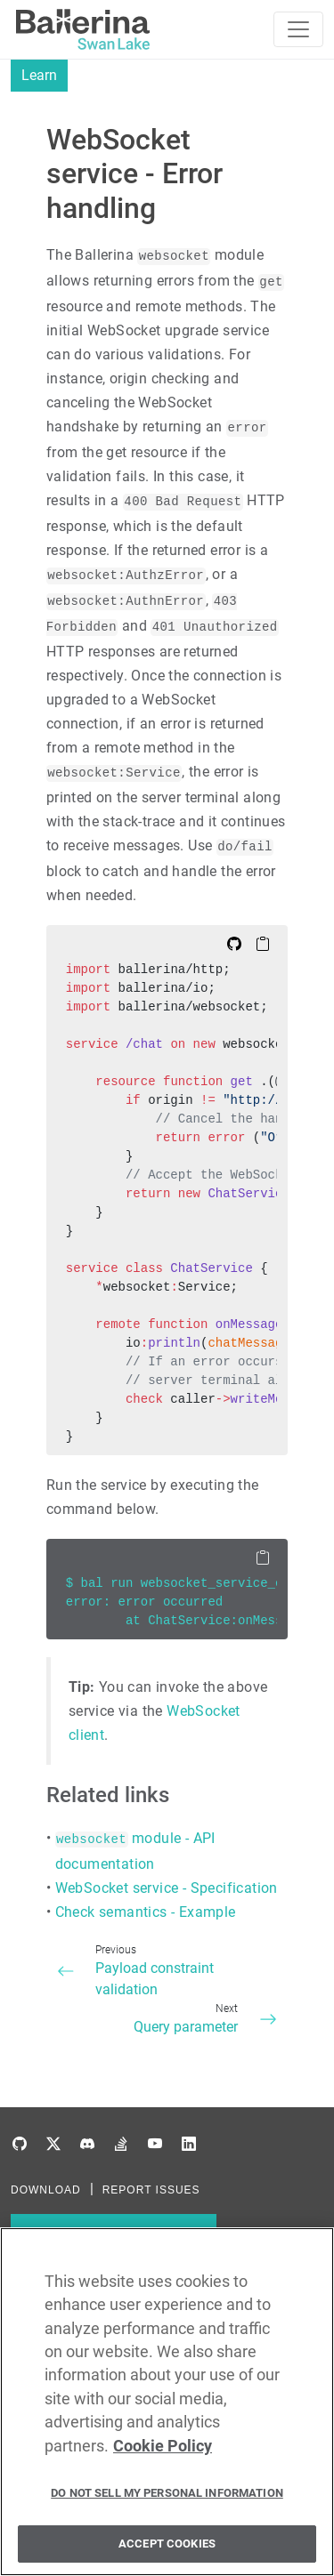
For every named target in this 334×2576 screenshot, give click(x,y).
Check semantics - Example (145, 1912)
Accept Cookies (167, 2549)
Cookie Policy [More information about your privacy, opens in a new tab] (162, 2452)
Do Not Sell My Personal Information (167, 2499)
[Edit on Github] (234, 943)
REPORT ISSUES (151, 2190)
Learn (39, 75)
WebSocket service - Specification (166, 1888)
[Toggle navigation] (298, 29)
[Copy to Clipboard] (262, 943)
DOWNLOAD (46, 2190)
